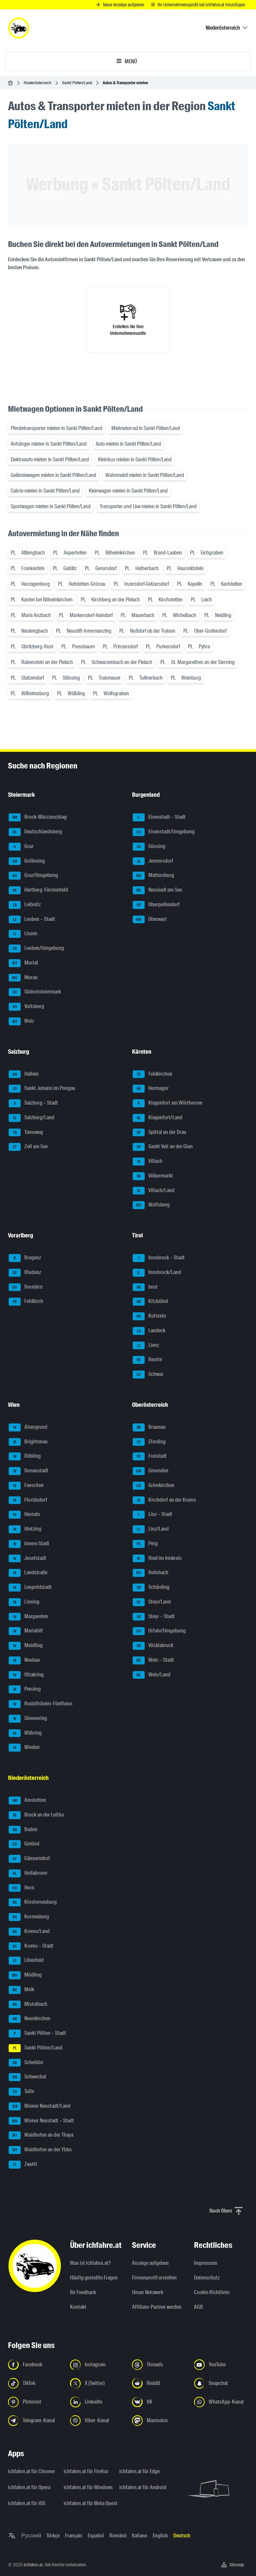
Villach (147, 1162)
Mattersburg (153, 876)
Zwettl (23, 2165)
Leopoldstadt (30, 1588)
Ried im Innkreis (157, 1559)
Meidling (26, 1646)
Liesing (24, 1602)
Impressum (205, 2262)
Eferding (149, 1442)
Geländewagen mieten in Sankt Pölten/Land (53, 475)
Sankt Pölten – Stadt (37, 2034)
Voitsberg (26, 1007)
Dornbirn (26, 1287)
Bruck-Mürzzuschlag (38, 817)
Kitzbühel (150, 1302)
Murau (23, 978)
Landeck (149, 1331)
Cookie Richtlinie (211, 2292)
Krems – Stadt (31, 1946)
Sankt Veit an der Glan (163, 1147)
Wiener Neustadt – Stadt (41, 2121)
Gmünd (24, 1844)
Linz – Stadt (152, 1515)
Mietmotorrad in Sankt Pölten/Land (145, 428)
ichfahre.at (33, 2565)
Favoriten (26, 1486)
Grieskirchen (153, 1486)
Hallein (24, 1074)
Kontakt (78, 2306)
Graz (21, 847)
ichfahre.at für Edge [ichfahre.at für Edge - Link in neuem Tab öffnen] (139, 2471)
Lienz (146, 1346)
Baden (23, 1830)
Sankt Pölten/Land (77, 83)
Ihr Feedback (83, 2292)
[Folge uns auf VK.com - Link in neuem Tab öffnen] (159, 2402)
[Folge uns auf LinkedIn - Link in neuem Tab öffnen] (97, 2402)
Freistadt (150, 1456)
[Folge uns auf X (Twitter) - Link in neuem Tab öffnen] (97, 2383)
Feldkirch (26, 1302)
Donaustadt (28, 1471)
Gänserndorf (29, 1859)
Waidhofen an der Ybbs (40, 2150)
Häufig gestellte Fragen (94, 2277)
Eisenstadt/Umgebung (164, 832)
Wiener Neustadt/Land (39, 2106)
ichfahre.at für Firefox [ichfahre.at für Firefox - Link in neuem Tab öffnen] (86, 2471)
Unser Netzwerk (147, 2292)
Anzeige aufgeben (150, 2262)
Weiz (21, 1021)
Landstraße (28, 1573)
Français (73, 2535)
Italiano (139, 2535)
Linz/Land (151, 1529)
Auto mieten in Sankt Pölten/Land (128, 443)
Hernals (24, 1515)
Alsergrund (28, 1427)
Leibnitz (25, 905)
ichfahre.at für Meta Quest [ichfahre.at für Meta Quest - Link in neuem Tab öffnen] (87, 2503)
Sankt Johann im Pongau (42, 1089)
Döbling (25, 1456)
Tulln (21, 2092)
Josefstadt (27, 1559)
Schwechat (27, 2077)
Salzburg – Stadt (33, 1103)
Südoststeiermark (35, 992)
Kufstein (149, 1316)
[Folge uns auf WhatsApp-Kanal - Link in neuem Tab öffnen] (221, 2402)
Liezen (23, 934)
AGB (198, 2306)
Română (117, 2535)
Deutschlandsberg (35, 832)
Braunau (149, 1427)
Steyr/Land (152, 1602)
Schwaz (148, 1375)
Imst (145, 1287)
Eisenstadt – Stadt (159, 817)
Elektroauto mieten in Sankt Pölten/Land (50, 459)
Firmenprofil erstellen (154, 2277)
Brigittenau (28, 1442)
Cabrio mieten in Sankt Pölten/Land (45, 490)
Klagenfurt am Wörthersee (167, 1103)
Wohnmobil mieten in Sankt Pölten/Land (144, 475)
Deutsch (181, 2535)
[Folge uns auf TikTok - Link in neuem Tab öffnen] (35, 2383)
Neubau (24, 1660)
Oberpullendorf (156, 905)
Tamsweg (26, 1133)
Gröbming (27, 861)
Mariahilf (26, 1631)
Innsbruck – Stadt (159, 1258)
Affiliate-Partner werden (156, 2306)
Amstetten (27, 1801)
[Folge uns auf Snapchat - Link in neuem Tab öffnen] (221, 2383)
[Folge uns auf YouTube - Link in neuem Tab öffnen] (221, 2364)
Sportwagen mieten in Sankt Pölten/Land (51, 506)
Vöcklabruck (153, 1646)
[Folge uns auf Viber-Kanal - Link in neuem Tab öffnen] (97, 2420)
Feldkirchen (152, 1074)
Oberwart (150, 920)
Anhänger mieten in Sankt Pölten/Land (49, 443)
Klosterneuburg (33, 1902)
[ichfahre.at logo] (18, 28)
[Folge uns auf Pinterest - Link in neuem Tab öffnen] (35, 2402)
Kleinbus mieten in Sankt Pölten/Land (135, 459)
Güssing (149, 847)
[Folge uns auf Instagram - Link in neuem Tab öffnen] (97, 2364)
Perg (145, 1544)
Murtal (23, 963)
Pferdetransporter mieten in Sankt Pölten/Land (56, 428)
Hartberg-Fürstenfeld (38, 890)
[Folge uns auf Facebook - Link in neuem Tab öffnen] (35, 2364)
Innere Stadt (29, 1544)
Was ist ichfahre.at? (90, 2262)
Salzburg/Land (31, 1118)
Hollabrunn (28, 1873)
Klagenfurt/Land (157, 1118)
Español (96, 2535)
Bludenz (25, 1273)
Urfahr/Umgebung (159, 1631)
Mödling (25, 1975)
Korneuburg (29, 1917)
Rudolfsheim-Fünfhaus (40, 1704)
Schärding (151, 1588)
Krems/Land (29, 1932)
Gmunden (150, 1471)
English (160, 2535)
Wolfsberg (151, 1205)
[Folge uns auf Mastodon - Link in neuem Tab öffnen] (159, 2420)
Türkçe (53, 2535)
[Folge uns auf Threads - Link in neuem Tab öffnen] (159, 2364)
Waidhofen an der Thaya (41, 2135)
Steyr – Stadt (154, 1617)
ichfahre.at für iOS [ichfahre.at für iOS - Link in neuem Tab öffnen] (26, 2503)
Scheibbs (26, 2063)
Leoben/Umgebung (36, 949)
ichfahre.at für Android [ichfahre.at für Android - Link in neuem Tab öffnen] (142, 2487)
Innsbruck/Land (157, 1273)
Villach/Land (153, 1191)
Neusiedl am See (157, 890)
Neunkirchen (29, 2019)
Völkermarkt (153, 1176)
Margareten (28, 1617)
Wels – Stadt (153, 1660)
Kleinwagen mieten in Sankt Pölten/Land (128, 490)
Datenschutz (207, 2277)
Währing (25, 1733)
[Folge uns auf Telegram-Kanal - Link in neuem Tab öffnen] (35, 2420)
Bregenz (25, 1258)
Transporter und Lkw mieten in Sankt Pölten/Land (148, 506)
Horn (21, 1888)
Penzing (25, 1689)
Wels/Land (151, 1675)
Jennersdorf (153, 861)
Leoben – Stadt (32, 920)
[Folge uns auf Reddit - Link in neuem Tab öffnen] (159, 2383)
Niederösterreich (37, 83)
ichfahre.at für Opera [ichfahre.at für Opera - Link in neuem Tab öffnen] (29, 2487)
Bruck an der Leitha (36, 1815)
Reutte (147, 1360)
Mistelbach (28, 2005)
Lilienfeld (26, 1961)
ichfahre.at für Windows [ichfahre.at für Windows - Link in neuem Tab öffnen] (87, 2487)
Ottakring (26, 1675)
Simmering (28, 1719)
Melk (21, 1990)
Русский (31, 2535)
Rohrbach (150, 1573)
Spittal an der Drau (159, 1133)
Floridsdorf (28, 1500)
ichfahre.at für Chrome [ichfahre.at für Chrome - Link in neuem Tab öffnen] (31, 2471)
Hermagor (151, 1089)
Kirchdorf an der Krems (164, 1500)
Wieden (24, 1748)
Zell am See (28, 1147)
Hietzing (25, 1529)
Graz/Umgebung (33, 876)
